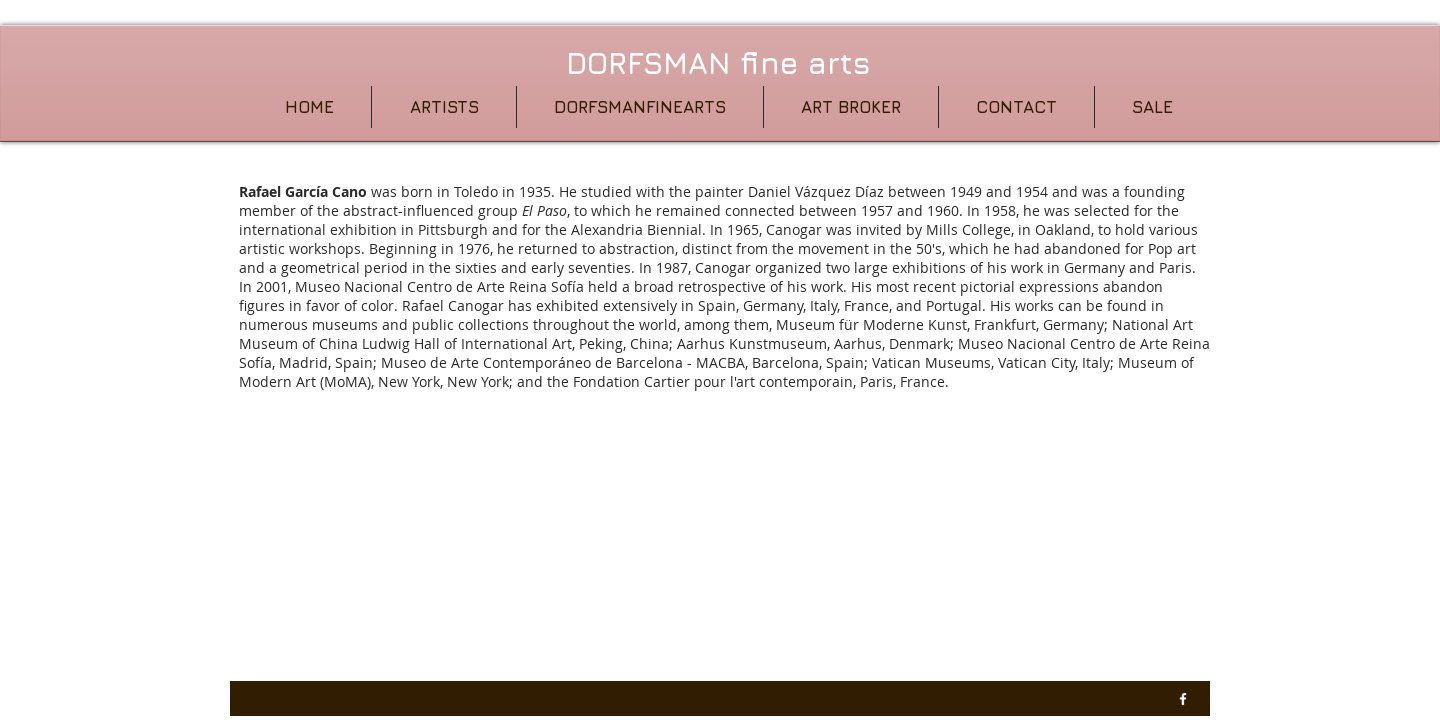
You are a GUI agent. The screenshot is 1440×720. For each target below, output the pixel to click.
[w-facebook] (1183, 699)
